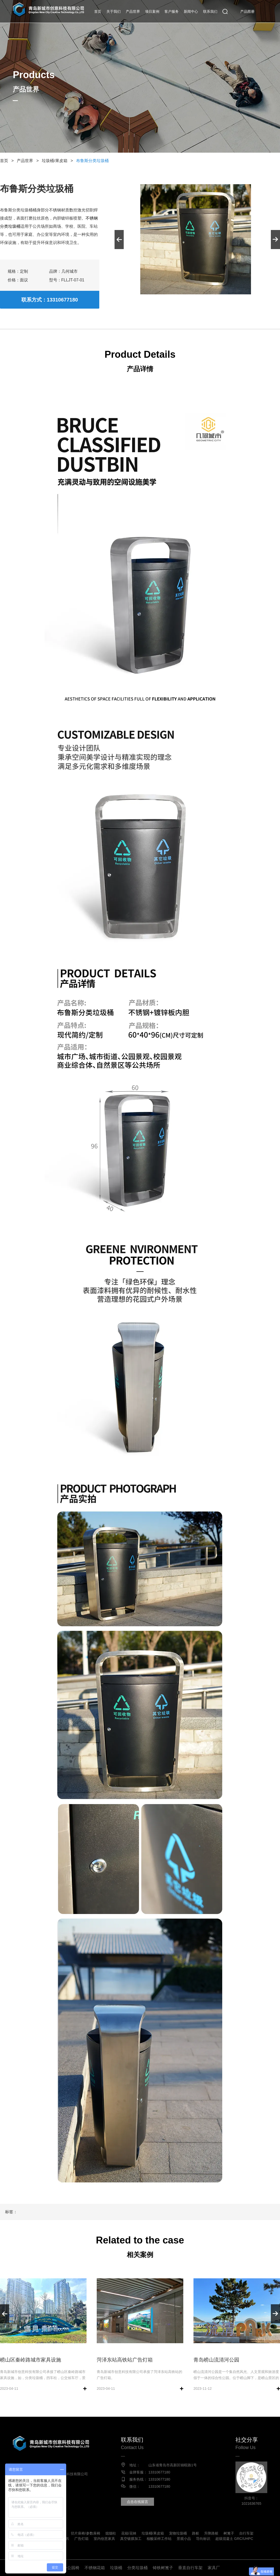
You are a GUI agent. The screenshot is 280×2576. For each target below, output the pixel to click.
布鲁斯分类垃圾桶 (92, 161)
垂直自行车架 (190, 2568)
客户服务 (171, 11)
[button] (275, 239)
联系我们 (210, 11)
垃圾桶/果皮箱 (54, 161)
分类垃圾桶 (137, 2568)
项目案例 (152, 11)
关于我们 (113, 11)
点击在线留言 (137, 2502)
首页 (97, 11)
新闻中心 (191, 11)
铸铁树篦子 (163, 2568)
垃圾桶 (116, 2568)
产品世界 (133, 11)
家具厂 (214, 2568)
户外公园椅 (69, 2568)
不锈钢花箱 (95, 2568)
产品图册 (247, 11)
